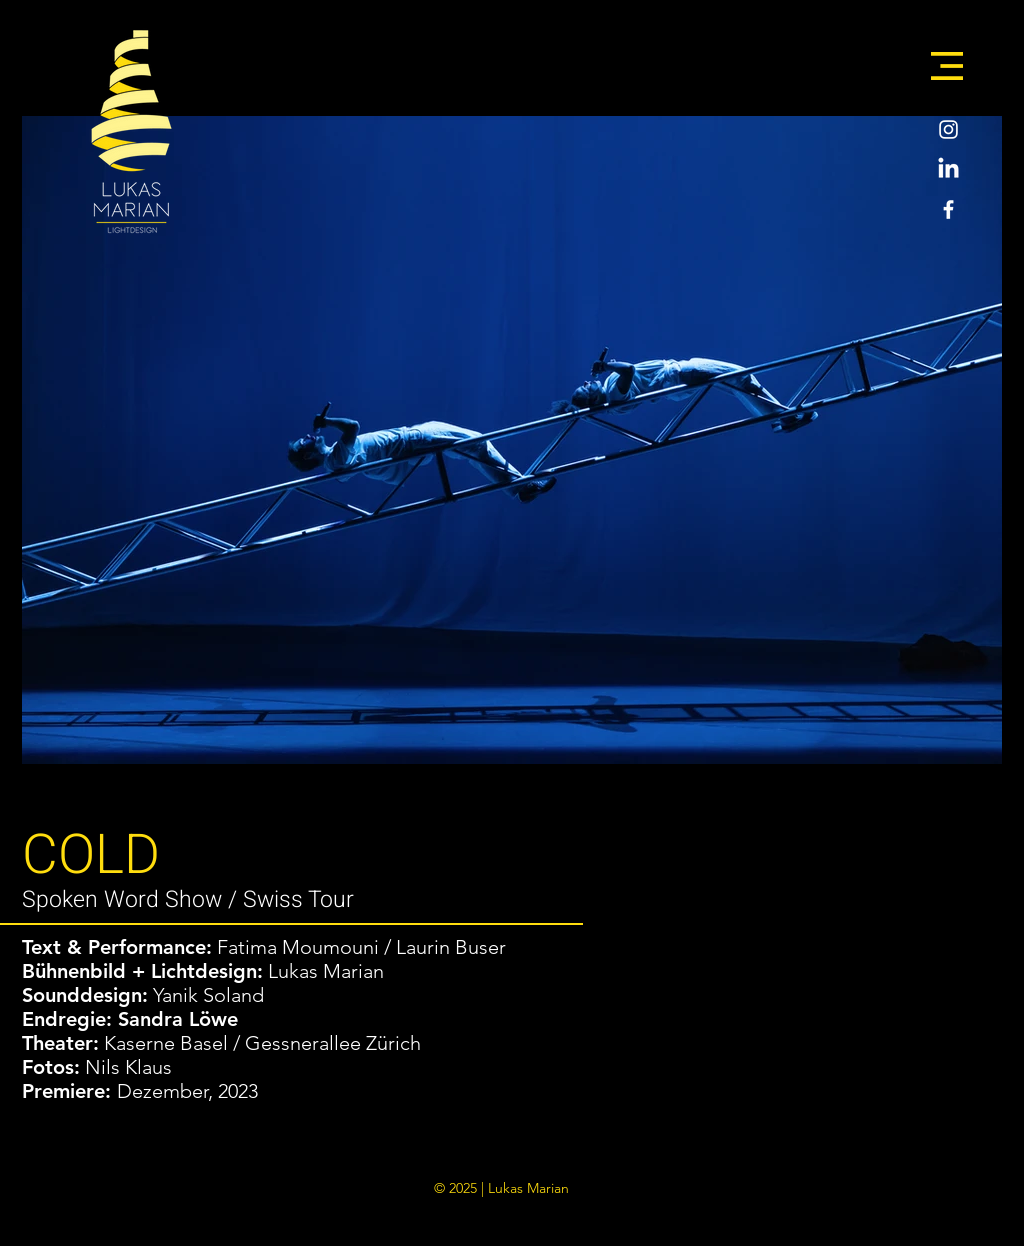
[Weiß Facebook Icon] (948, 209)
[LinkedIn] (948, 169)
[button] (947, 66)
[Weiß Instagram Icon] (948, 129)
